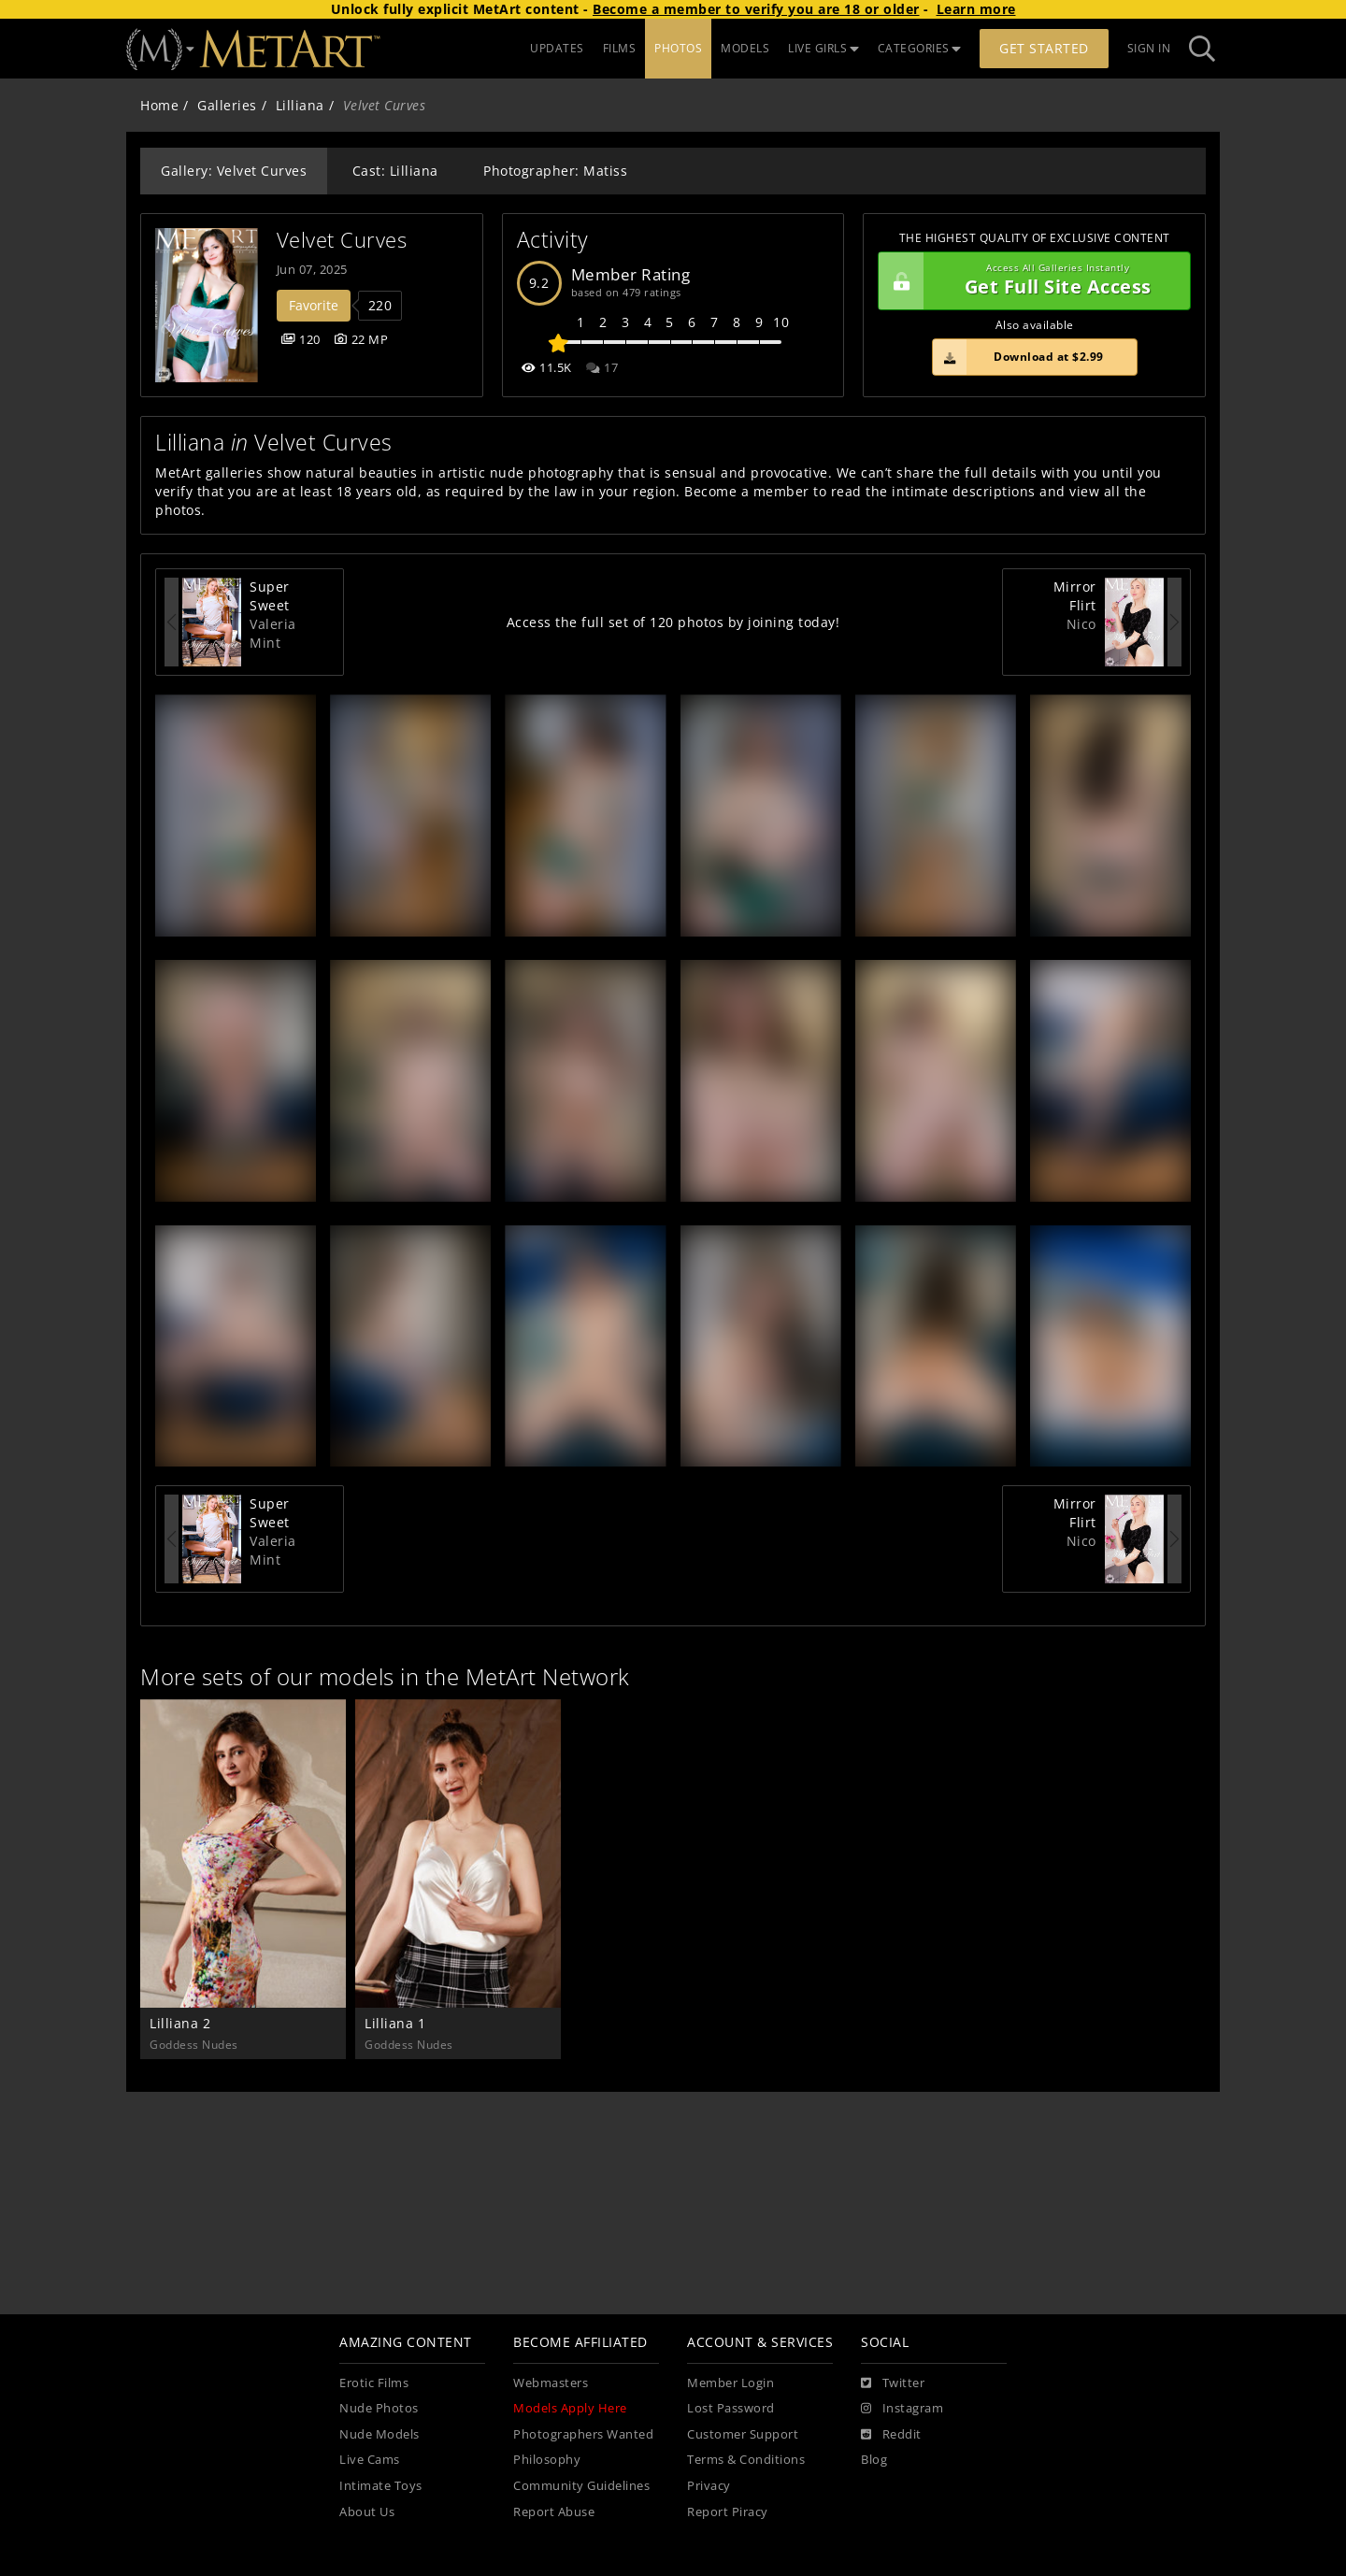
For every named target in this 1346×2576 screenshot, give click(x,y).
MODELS (745, 48)
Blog (874, 2460)
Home (159, 105)
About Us (366, 2512)
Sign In (1149, 48)
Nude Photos (379, 2408)
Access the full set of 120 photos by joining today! (673, 622)
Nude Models (379, 2434)
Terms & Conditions (746, 2460)
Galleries (227, 105)
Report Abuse (553, 2512)
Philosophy (546, 2460)
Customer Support (742, 2434)
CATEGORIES (920, 48)
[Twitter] (892, 2383)
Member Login (730, 2383)
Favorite (313, 305)
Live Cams (369, 2460)
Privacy (709, 2486)
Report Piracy (727, 2512)
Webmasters (550, 2383)
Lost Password (731, 2408)
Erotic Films (373, 2383)
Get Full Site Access (1030, 281)
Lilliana (300, 105)
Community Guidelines (581, 2486)
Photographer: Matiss (555, 170)
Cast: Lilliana (395, 170)
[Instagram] (902, 2408)
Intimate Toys (380, 2486)
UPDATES (557, 48)
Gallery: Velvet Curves (234, 170)
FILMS (620, 48)
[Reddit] (891, 2434)
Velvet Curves (342, 239)
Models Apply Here (570, 2408)
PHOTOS (678, 48)
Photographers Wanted (583, 2434)
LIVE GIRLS (823, 48)
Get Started (1044, 48)
